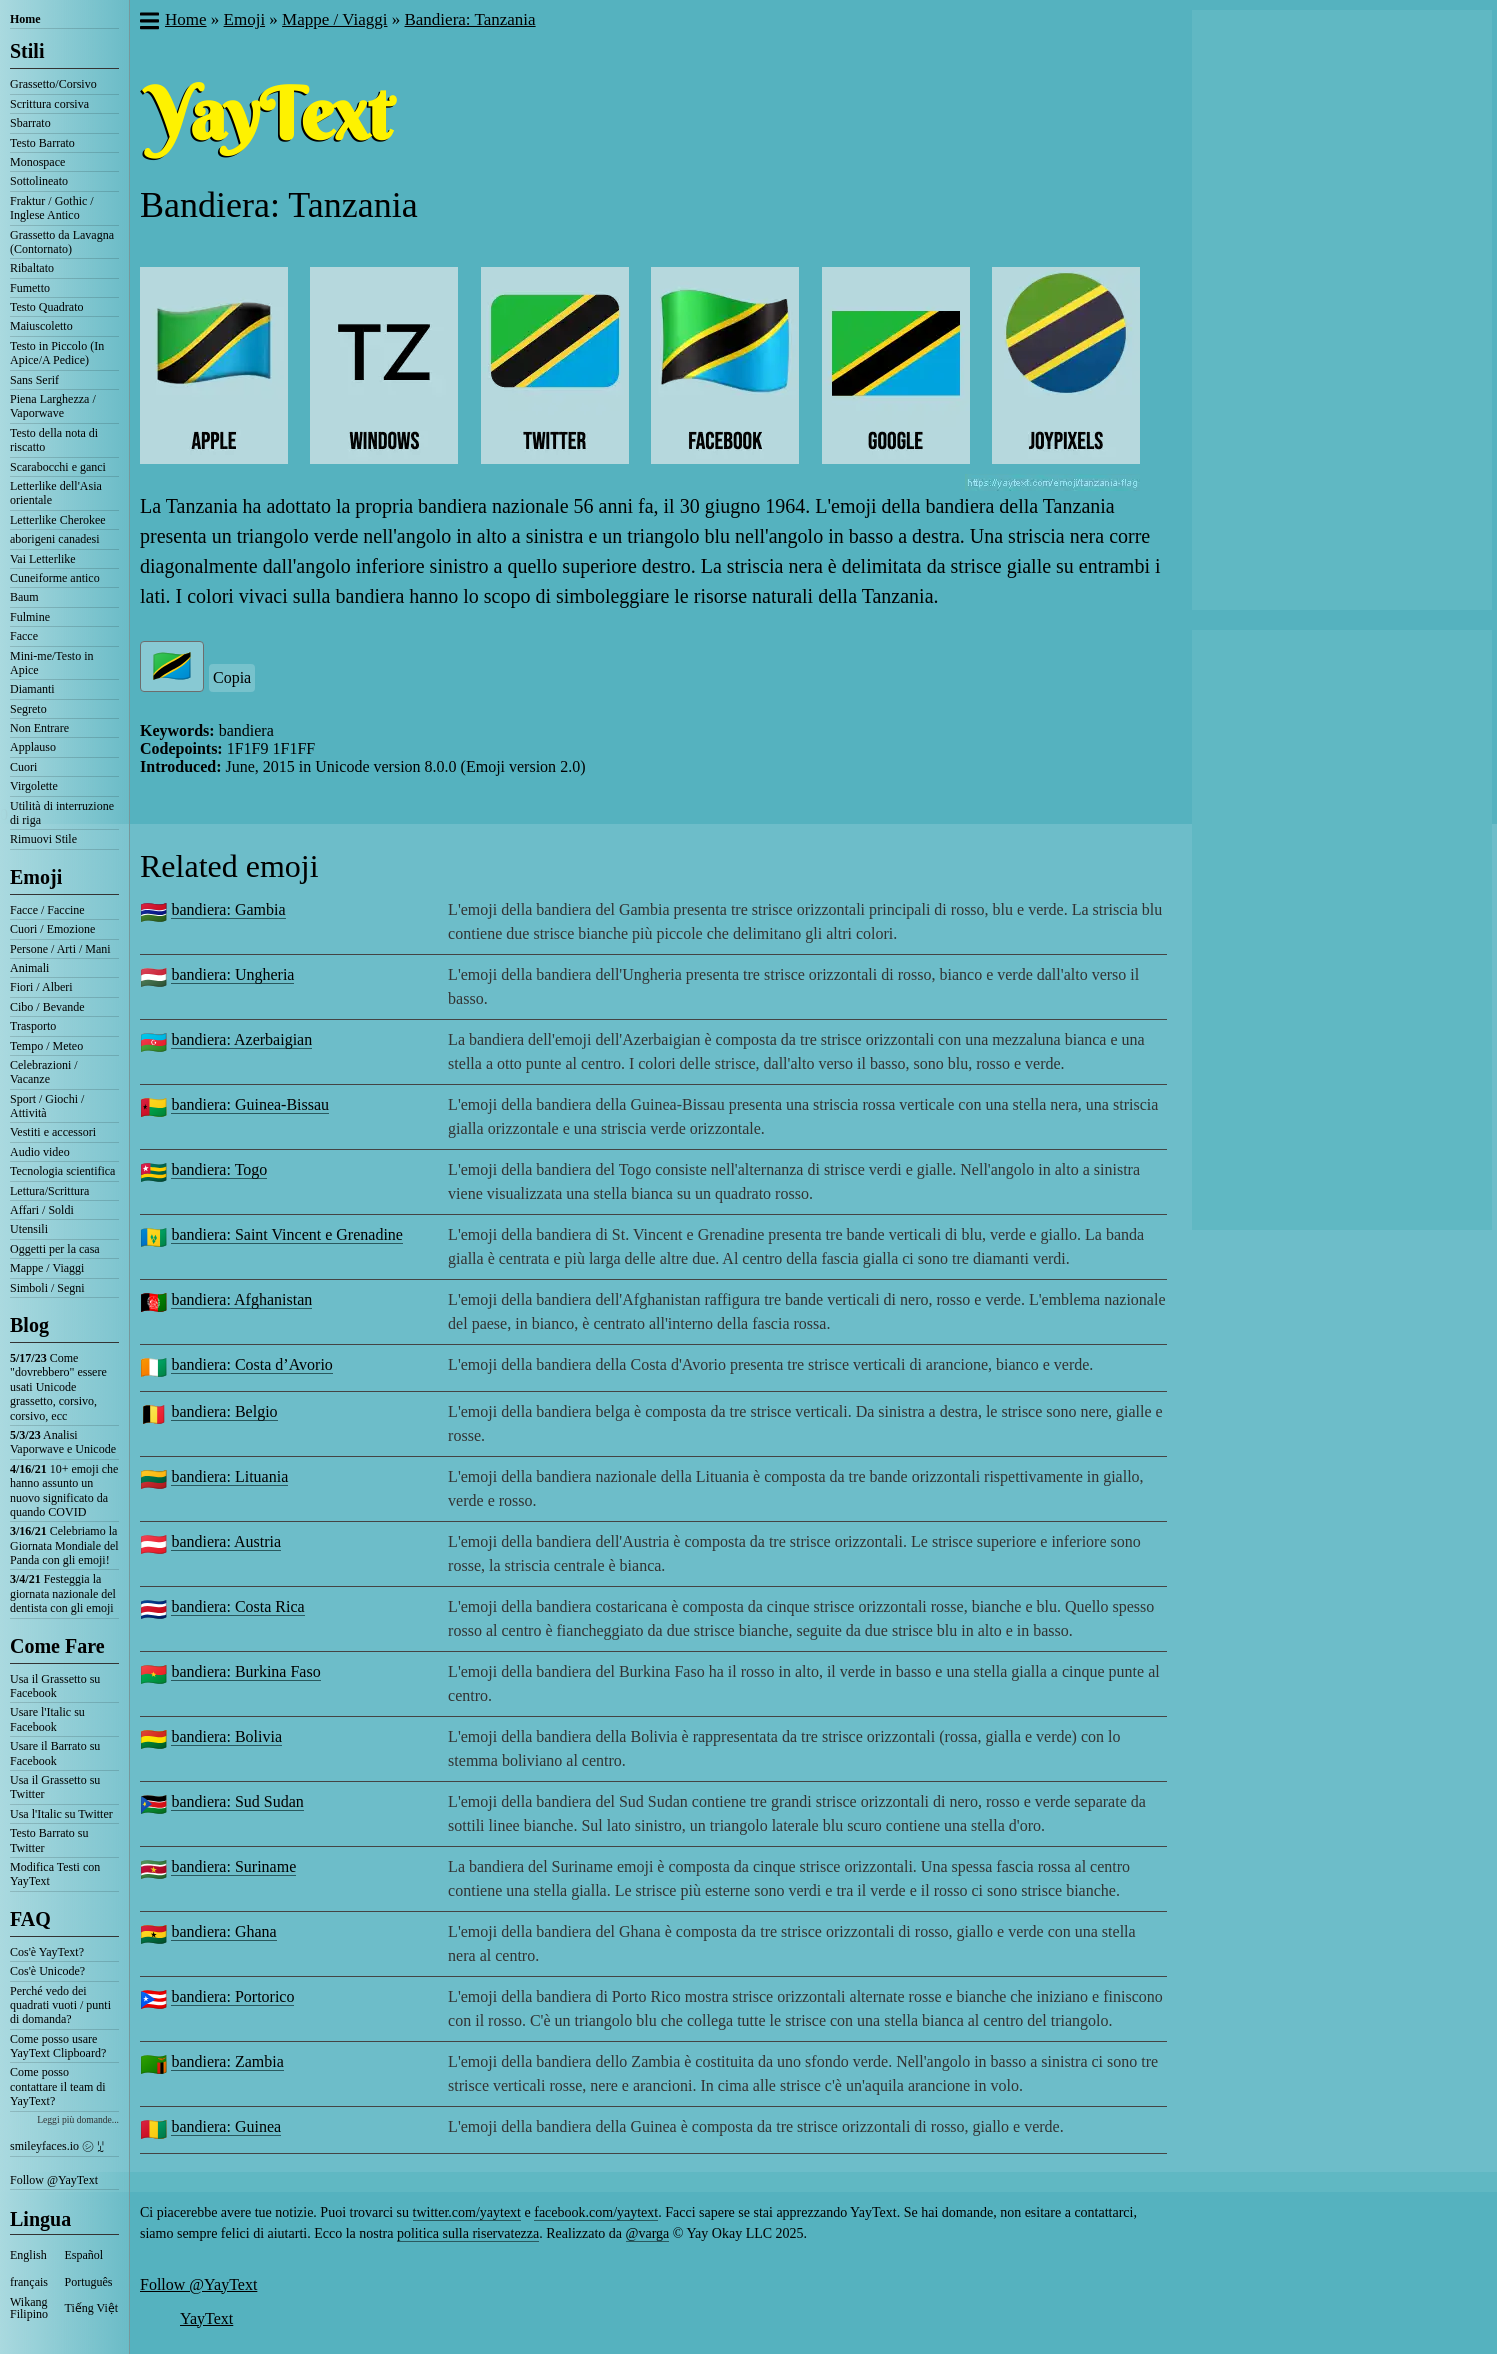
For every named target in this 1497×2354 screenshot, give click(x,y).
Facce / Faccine (47, 910)
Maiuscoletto (41, 326)
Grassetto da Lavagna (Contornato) (62, 242)
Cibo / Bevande (47, 1007)
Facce (24, 636)
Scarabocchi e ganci (58, 467)
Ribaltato (32, 268)
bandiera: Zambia (227, 2061)
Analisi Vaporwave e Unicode (63, 1442)
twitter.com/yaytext (467, 2212)
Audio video (40, 1152)
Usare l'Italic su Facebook (47, 1719)
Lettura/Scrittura (49, 1191)
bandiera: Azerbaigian (241, 1039)
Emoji (36, 877)
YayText (206, 2318)
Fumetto (30, 288)
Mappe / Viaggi (47, 1268)
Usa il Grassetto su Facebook (55, 1686)
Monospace (37, 162)
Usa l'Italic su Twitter (61, 1814)
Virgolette (34, 786)
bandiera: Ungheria (232, 974)
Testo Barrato (42, 143)
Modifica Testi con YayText (55, 1874)
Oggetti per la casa (55, 1249)
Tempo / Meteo (46, 1046)
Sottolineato (39, 181)
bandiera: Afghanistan (241, 1299)
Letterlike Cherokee (58, 520)
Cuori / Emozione (52, 929)
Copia (232, 677)
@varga (648, 2233)
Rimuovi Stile (43, 839)
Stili (27, 51)
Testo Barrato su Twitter (49, 1840)
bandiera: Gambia (228, 909)
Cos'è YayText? (47, 1952)
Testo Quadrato (46, 307)
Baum (24, 597)
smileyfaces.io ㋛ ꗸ (57, 2146)
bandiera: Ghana (223, 1931)
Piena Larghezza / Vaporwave (53, 406)
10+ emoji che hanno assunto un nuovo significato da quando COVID (64, 1490)
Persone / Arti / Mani (60, 949)
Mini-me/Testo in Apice (51, 663)
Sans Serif (34, 380)
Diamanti (32, 689)
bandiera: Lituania (229, 1476)
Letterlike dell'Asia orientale (56, 493)
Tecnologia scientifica (62, 1171)
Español (84, 2255)
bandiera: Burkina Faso (245, 1671)
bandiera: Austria (226, 1541)
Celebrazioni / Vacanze (44, 1072)
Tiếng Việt (92, 2308)
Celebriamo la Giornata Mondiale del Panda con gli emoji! (64, 1545)
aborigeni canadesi (55, 539)
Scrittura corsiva (49, 104)
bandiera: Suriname (233, 1866)
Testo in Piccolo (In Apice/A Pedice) (57, 353)
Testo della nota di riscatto (54, 440)
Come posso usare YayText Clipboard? (58, 2046)
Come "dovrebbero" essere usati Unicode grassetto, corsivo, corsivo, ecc (58, 1387)
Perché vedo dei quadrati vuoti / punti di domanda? (60, 2005)
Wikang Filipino (29, 2308)
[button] (148, 23)
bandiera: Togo (219, 1169)
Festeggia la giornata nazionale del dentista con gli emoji (63, 1593)
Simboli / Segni (47, 1288)
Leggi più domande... (78, 2119)
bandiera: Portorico (232, 1996)
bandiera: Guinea (226, 2126)
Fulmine (30, 617)
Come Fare (57, 1646)
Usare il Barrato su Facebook (55, 1753)
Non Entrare (39, 728)
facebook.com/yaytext (596, 2212)
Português (89, 2282)
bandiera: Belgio (224, 1411)
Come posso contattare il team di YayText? (58, 2086)
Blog (29, 1325)
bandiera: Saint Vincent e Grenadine (287, 1234)
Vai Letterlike (43, 559)
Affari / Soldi (42, 1210)
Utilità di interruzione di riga (62, 813)
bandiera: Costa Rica (237, 1606)
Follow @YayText (54, 2180)
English (28, 2255)
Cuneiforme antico (55, 578)
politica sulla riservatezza (468, 2233)
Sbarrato (30, 123)
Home (25, 19)
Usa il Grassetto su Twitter (55, 1787)
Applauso (33, 747)
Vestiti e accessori (53, 1132)
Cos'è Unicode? (47, 1971)
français (29, 2282)
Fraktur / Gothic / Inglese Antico (52, 208)
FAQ (30, 1919)
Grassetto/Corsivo (53, 84)
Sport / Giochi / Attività (47, 1106)
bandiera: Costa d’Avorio (251, 1364)
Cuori (23, 767)
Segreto (28, 709)
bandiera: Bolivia (226, 1736)
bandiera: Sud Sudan (237, 1801)
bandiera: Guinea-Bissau (250, 1104)
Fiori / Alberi (41, 987)
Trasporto (33, 1026)
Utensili (29, 1229)
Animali (29, 968)
